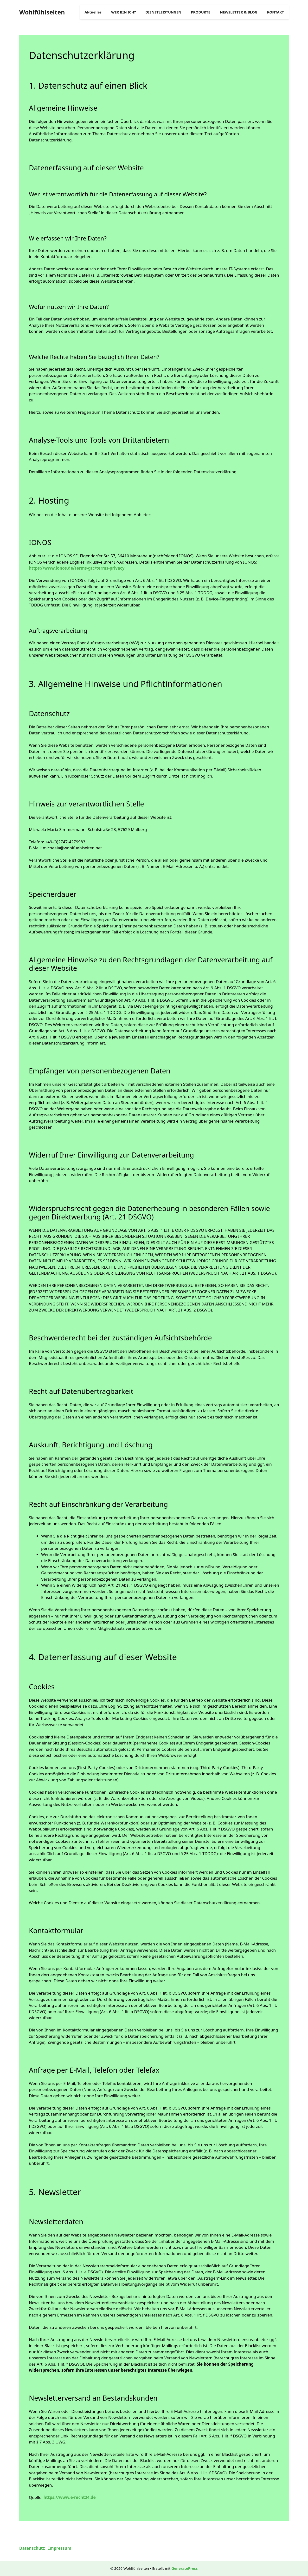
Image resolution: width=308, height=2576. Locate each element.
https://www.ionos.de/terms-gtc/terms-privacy (76, 568)
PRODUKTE (200, 12)
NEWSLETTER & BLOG (238, 12)
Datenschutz (32, 2548)
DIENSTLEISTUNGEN (163, 12)
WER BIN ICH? (123, 12)
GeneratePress (184, 2568)
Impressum (59, 2548)
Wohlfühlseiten (42, 12)
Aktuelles (93, 12)
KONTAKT (275, 12)
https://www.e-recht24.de (70, 2497)
